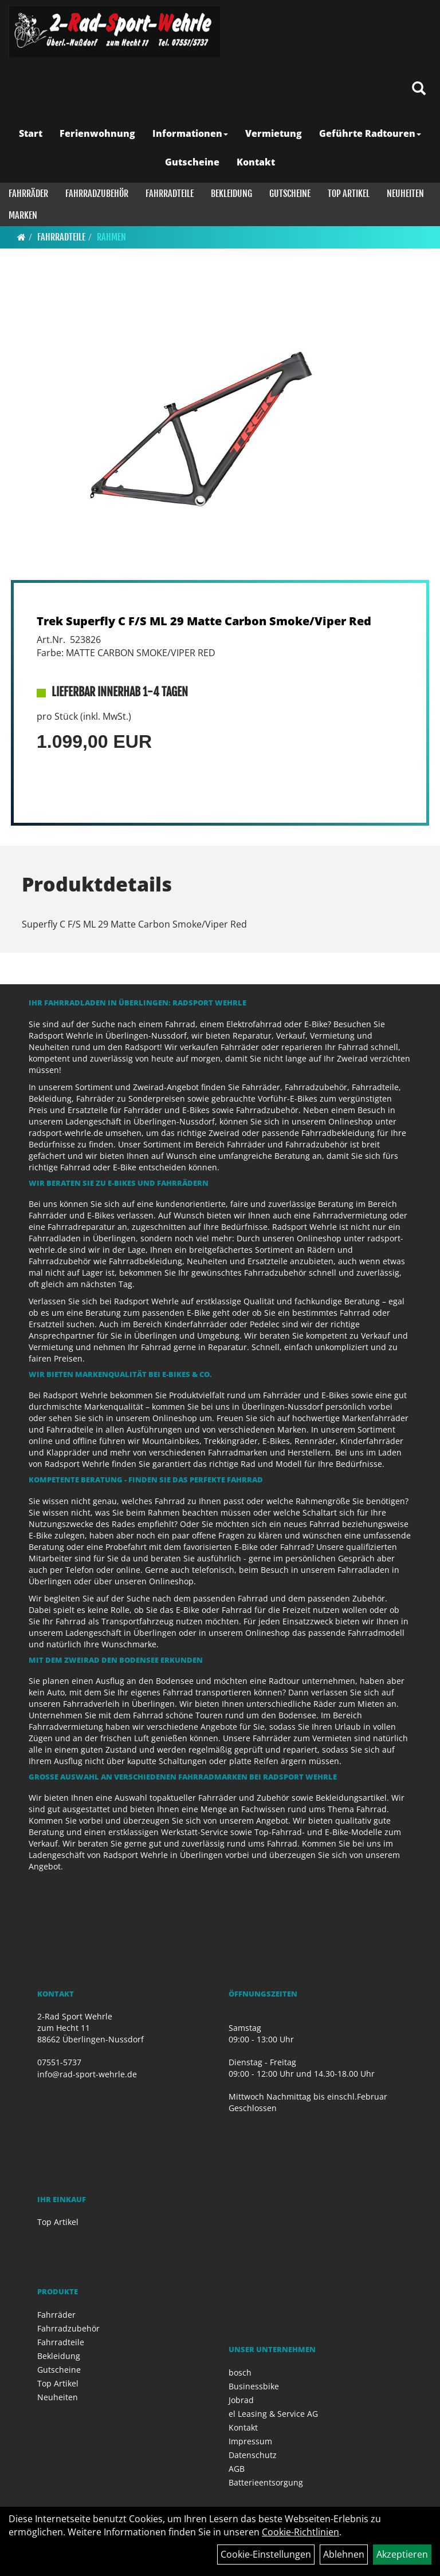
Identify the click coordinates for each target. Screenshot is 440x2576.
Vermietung (273, 133)
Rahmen (111, 237)
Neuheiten (405, 193)
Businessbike (254, 2386)
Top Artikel (349, 193)
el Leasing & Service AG (273, 2413)
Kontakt (256, 162)
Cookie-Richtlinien (300, 2532)
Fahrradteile (170, 193)
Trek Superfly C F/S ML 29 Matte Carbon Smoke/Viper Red (204, 621)
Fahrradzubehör (96, 193)
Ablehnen (343, 2554)
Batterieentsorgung (266, 2482)
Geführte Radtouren (370, 133)
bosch (240, 2372)
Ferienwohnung (97, 133)
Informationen (190, 133)
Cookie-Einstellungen (266, 2554)
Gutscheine (192, 162)
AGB (237, 2468)
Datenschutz (253, 2454)
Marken (23, 215)
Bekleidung (231, 193)
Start (30, 133)
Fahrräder (28, 193)
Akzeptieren (402, 2554)
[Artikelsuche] (419, 89)
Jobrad (241, 2399)
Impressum (250, 2441)
